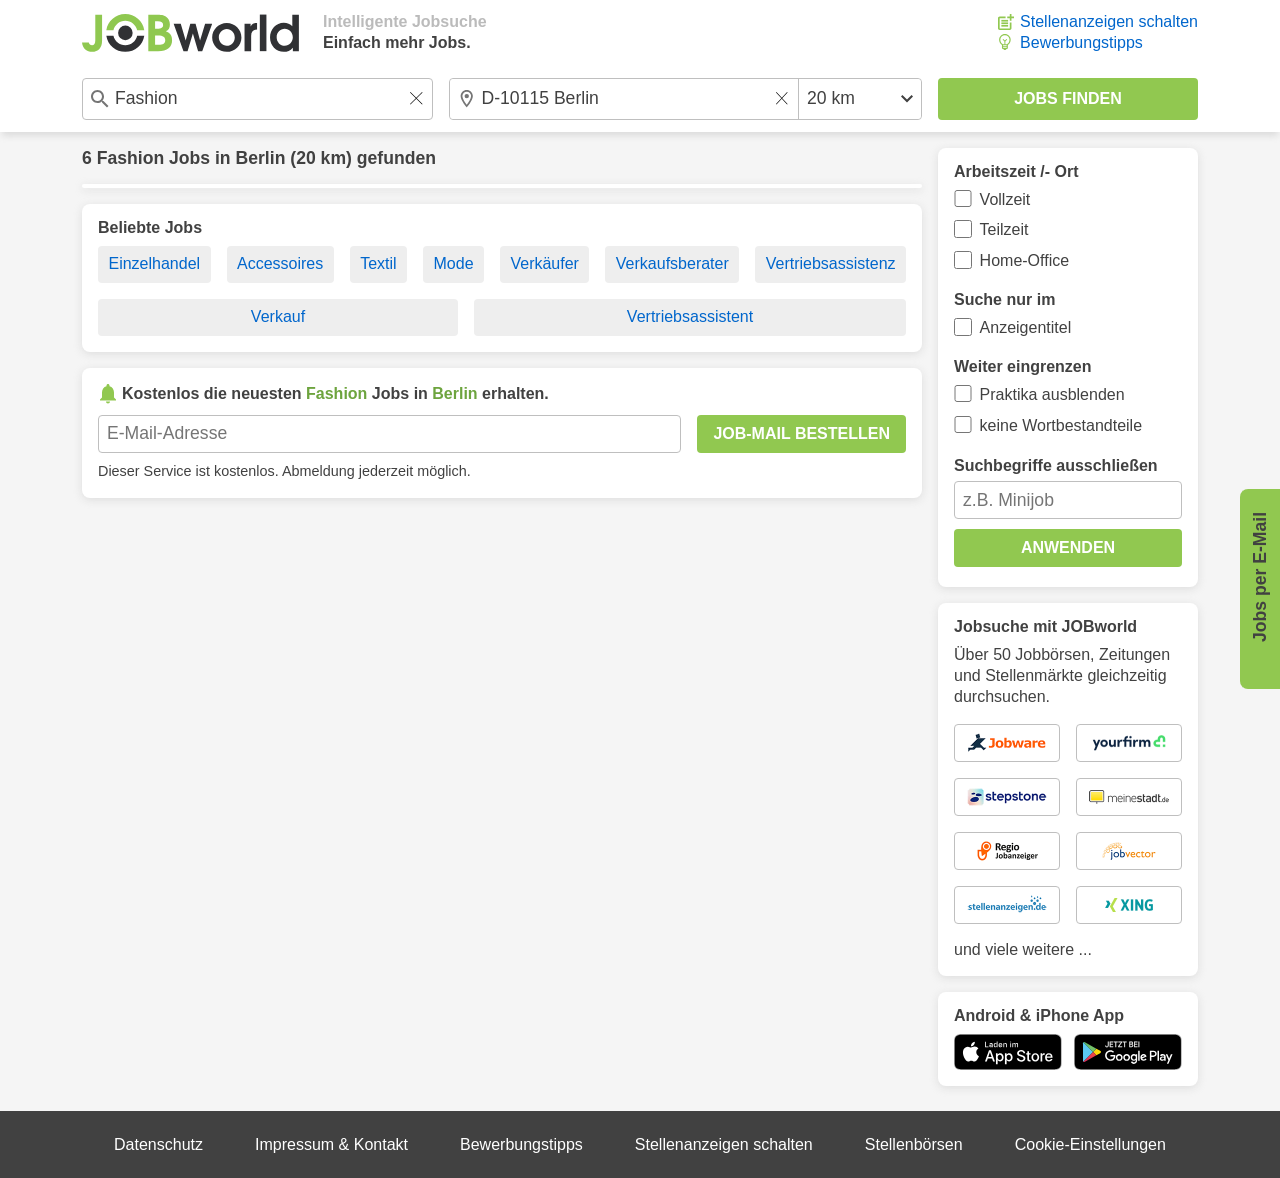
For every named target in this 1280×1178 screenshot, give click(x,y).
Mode (454, 263)
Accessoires (280, 263)
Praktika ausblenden (1052, 394)
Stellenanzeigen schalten (1109, 21)
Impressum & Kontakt (331, 1144)
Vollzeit (1005, 199)
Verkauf (278, 316)
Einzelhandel (154, 263)
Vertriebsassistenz (831, 263)
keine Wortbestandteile (1061, 425)
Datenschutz (158, 1144)
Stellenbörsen (914, 1144)
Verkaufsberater (672, 263)
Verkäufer (544, 263)
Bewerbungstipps (1081, 42)
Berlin (261, 158)
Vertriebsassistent (690, 316)
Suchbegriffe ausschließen (1056, 465)
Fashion (130, 158)
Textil (378, 263)
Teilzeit (1004, 229)
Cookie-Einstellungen (1090, 1144)
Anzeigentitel (1026, 327)
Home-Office (1025, 260)
